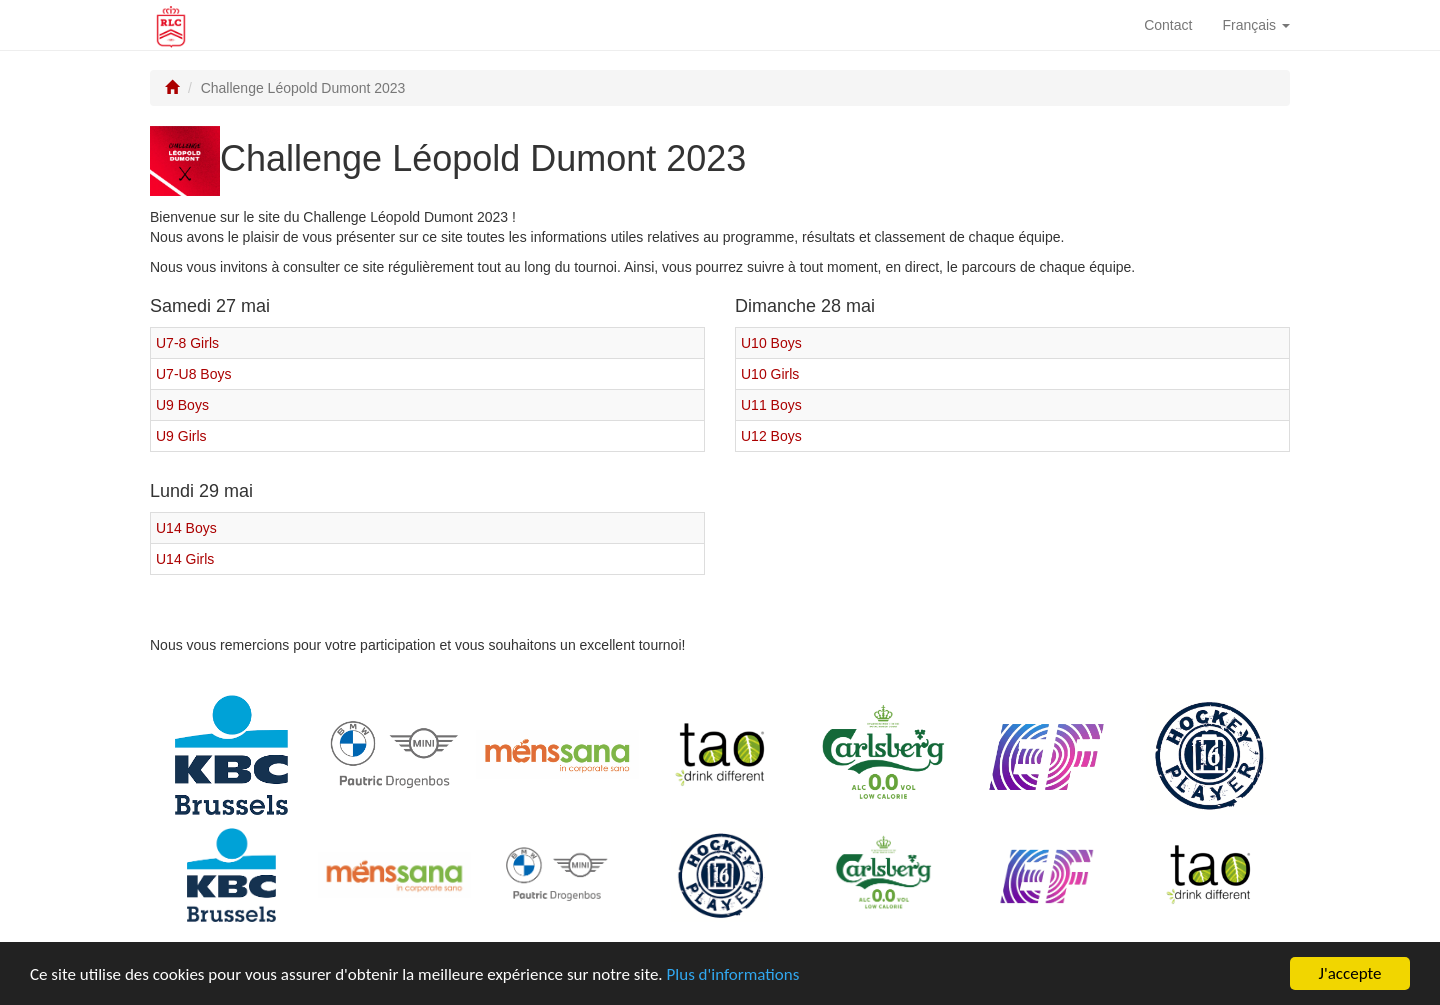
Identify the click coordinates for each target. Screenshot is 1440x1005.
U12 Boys (771, 436)
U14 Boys (186, 528)
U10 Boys (771, 343)
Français (1256, 25)
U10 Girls (770, 374)
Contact (1168, 25)
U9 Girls (181, 436)
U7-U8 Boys (193, 374)
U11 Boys (771, 405)
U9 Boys (182, 405)
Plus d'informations (733, 975)
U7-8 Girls (187, 343)
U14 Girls (185, 559)
